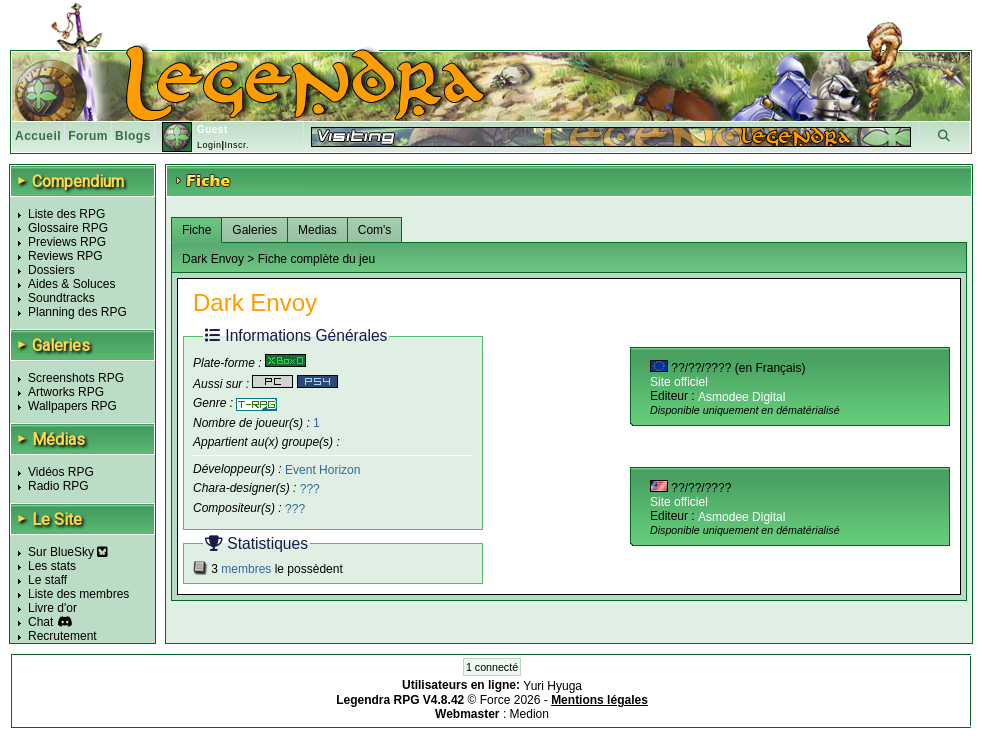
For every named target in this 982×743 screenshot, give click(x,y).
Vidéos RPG (61, 472)
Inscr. (236, 145)
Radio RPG (58, 486)
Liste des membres (78, 594)
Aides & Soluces (71, 284)
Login (209, 145)
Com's (375, 230)
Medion (529, 714)
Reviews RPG (65, 256)
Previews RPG (67, 242)
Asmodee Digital (741, 397)
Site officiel (679, 382)
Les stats (52, 566)
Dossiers (51, 270)
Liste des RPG (66, 214)
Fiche (196, 230)
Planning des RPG (77, 312)
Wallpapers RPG (72, 406)
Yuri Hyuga (552, 686)
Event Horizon (322, 469)
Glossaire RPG (68, 228)
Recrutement (62, 636)
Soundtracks (61, 298)
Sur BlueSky (68, 552)
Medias (317, 230)
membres (246, 569)
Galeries (254, 230)
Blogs (133, 136)
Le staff (47, 580)
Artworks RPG (66, 392)
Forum (88, 136)
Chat (40, 622)
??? (310, 489)
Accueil (38, 136)
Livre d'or (52, 608)
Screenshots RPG (76, 378)
